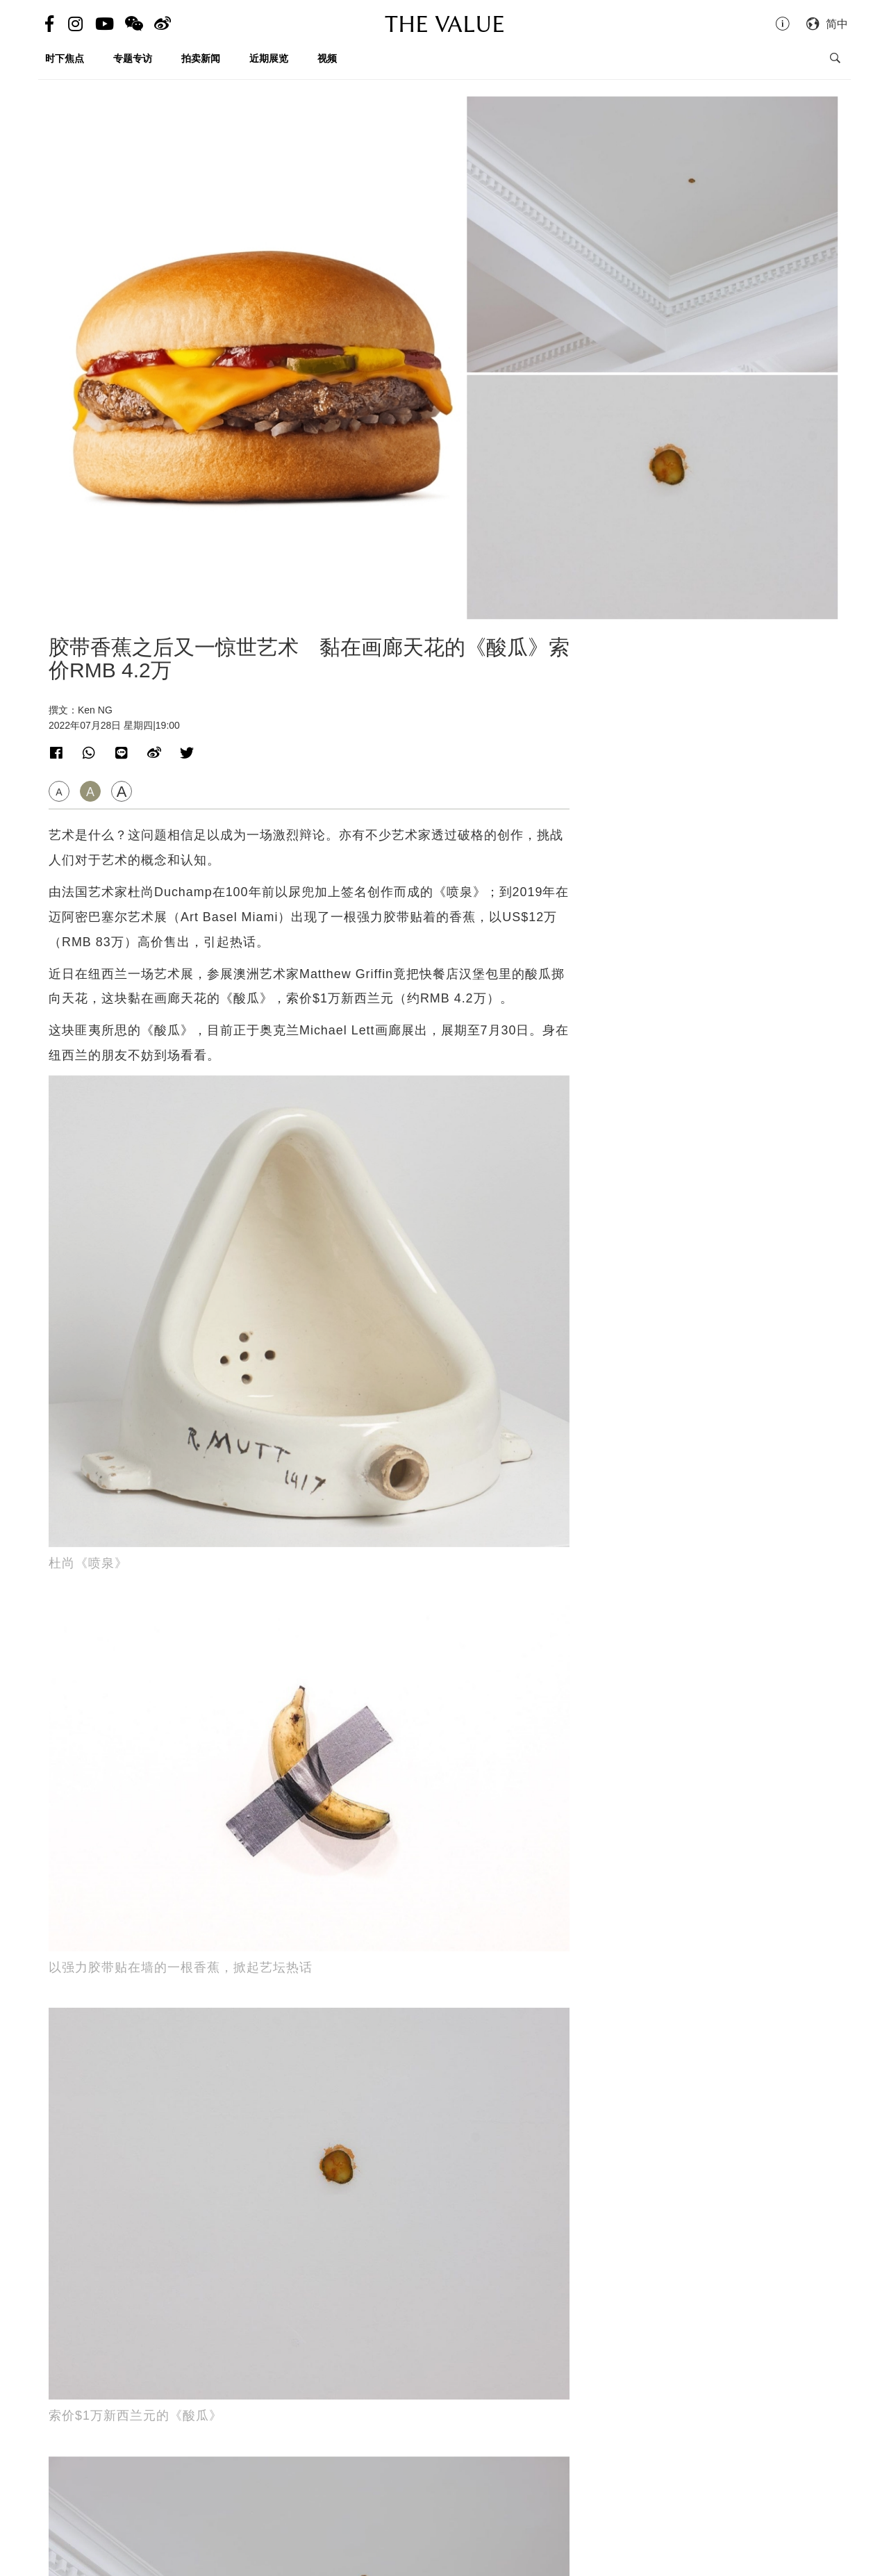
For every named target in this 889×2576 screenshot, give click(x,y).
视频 (327, 58)
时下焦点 (64, 58)
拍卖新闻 (200, 58)
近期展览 (268, 58)
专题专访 (132, 58)
